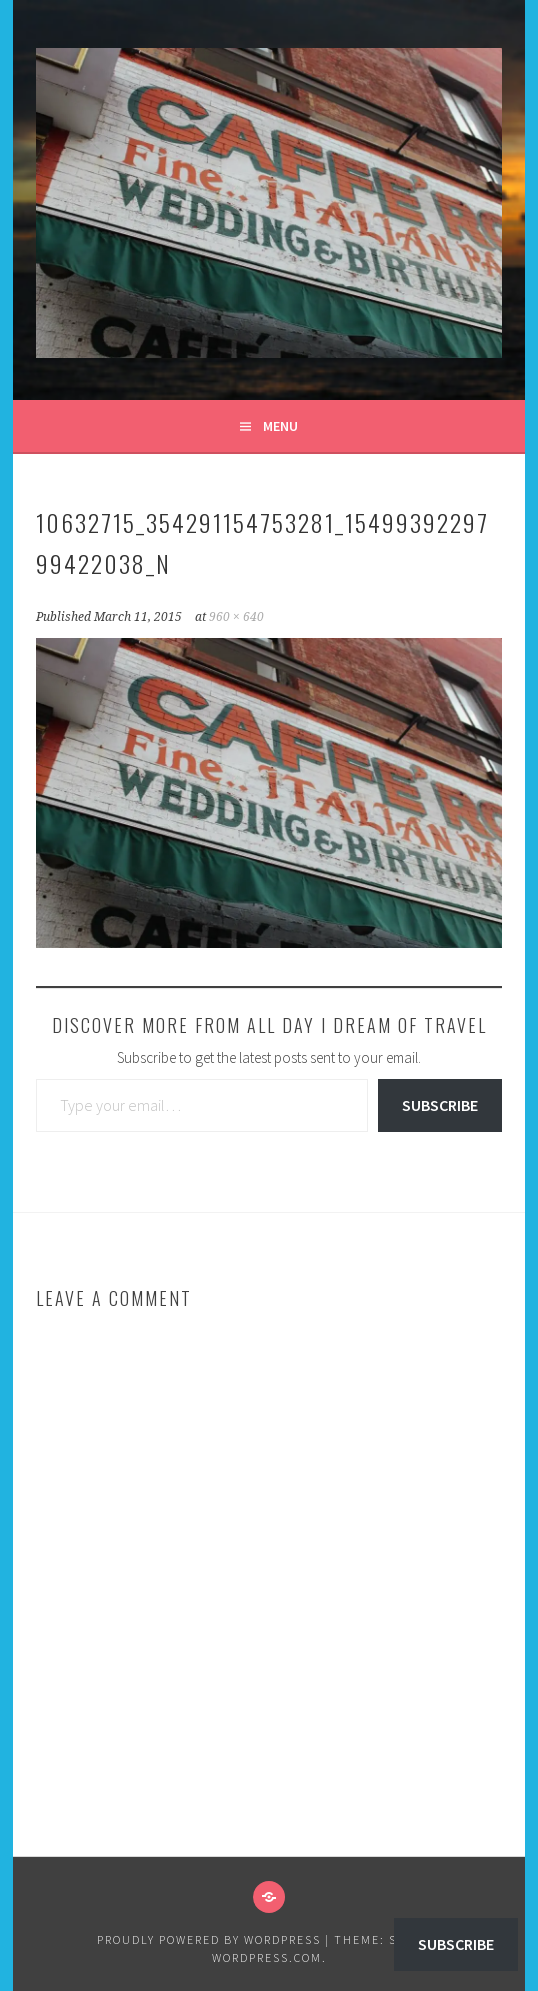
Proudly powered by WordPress (209, 1939)
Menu (280, 426)
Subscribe (440, 1105)
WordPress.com (267, 1957)
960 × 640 (236, 617)
